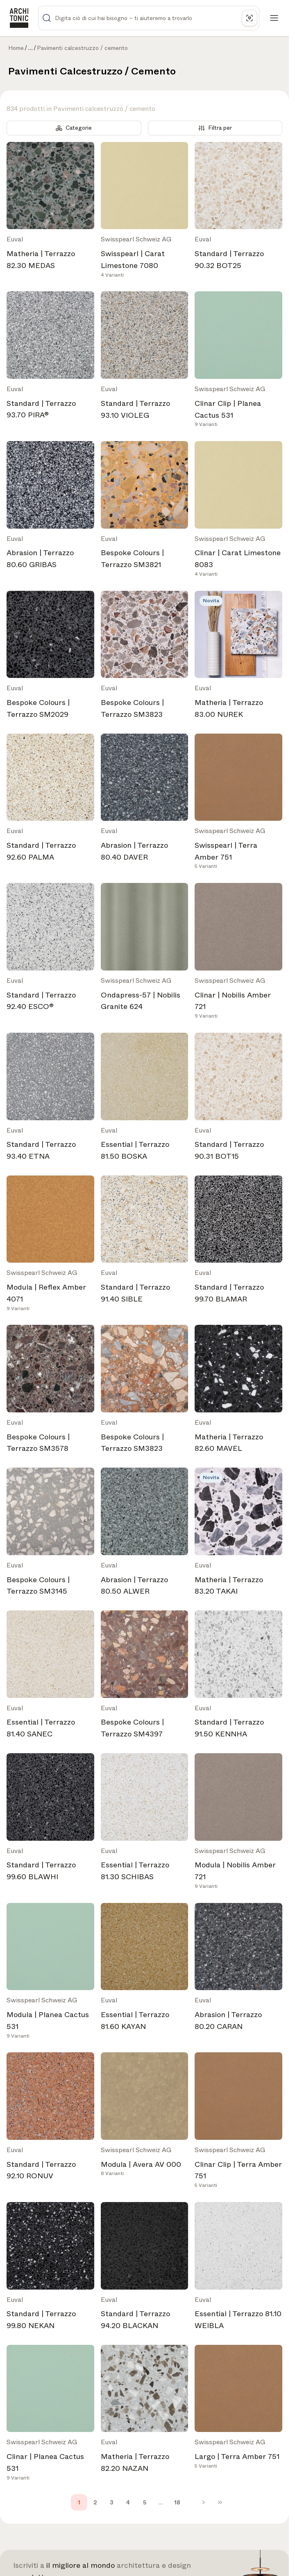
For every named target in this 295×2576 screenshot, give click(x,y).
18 (177, 2502)
